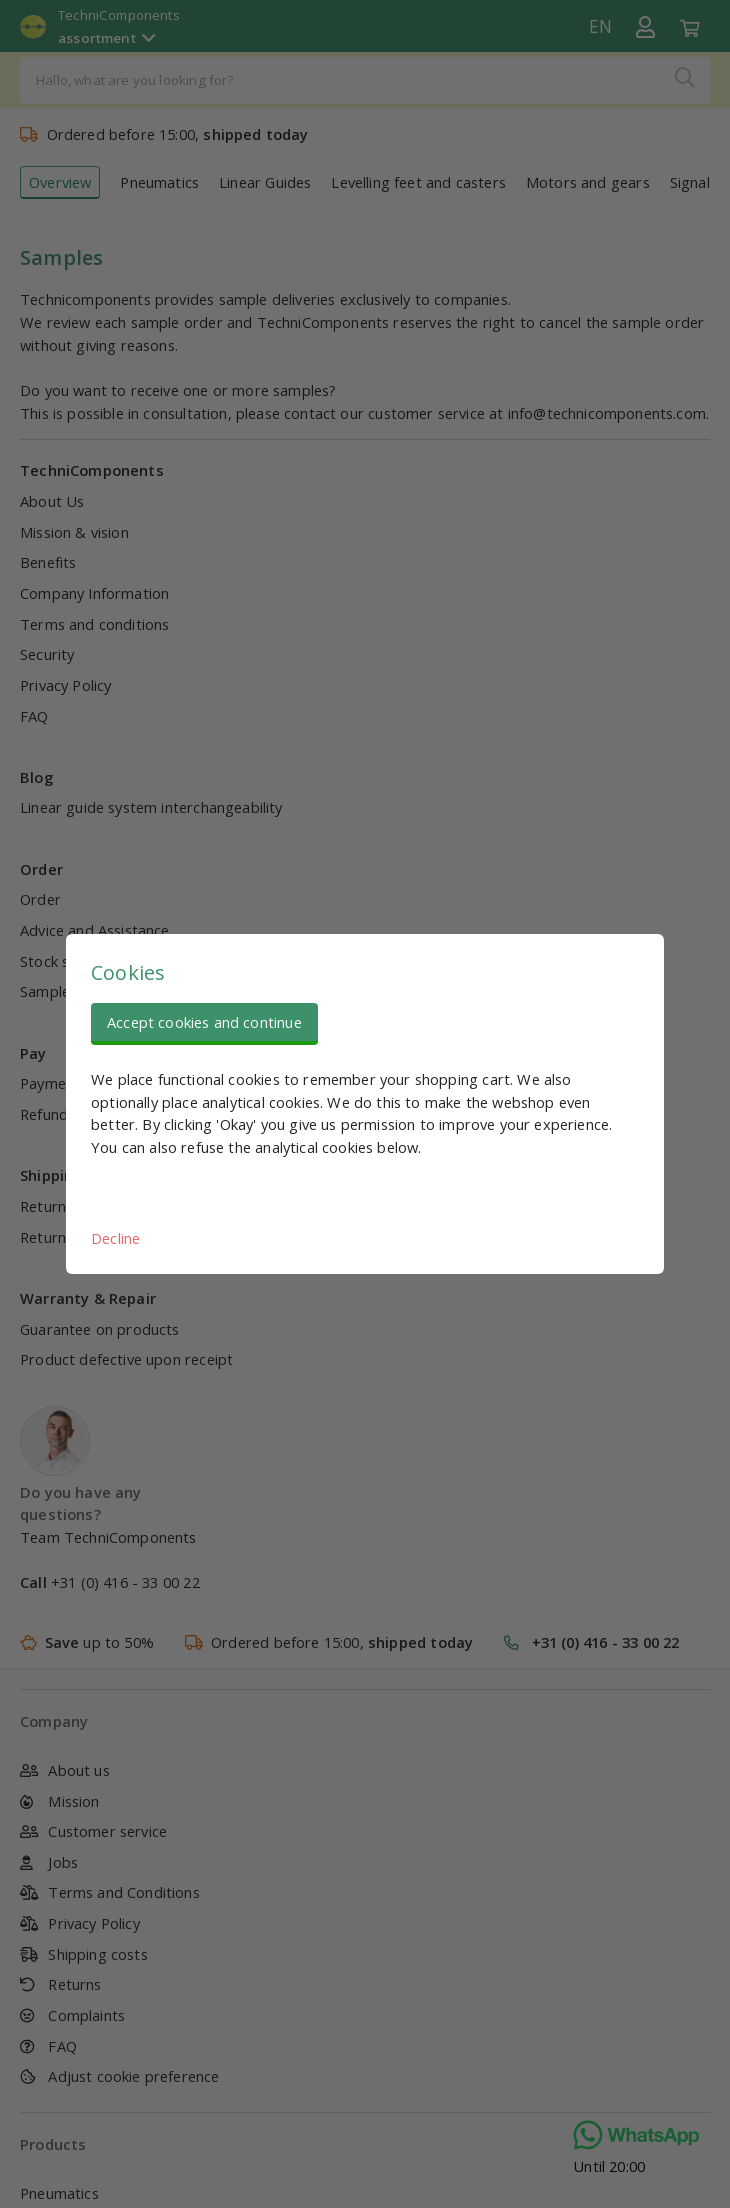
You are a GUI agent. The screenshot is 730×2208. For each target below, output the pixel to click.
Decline (115, 1238)
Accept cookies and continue (204, 1022)
